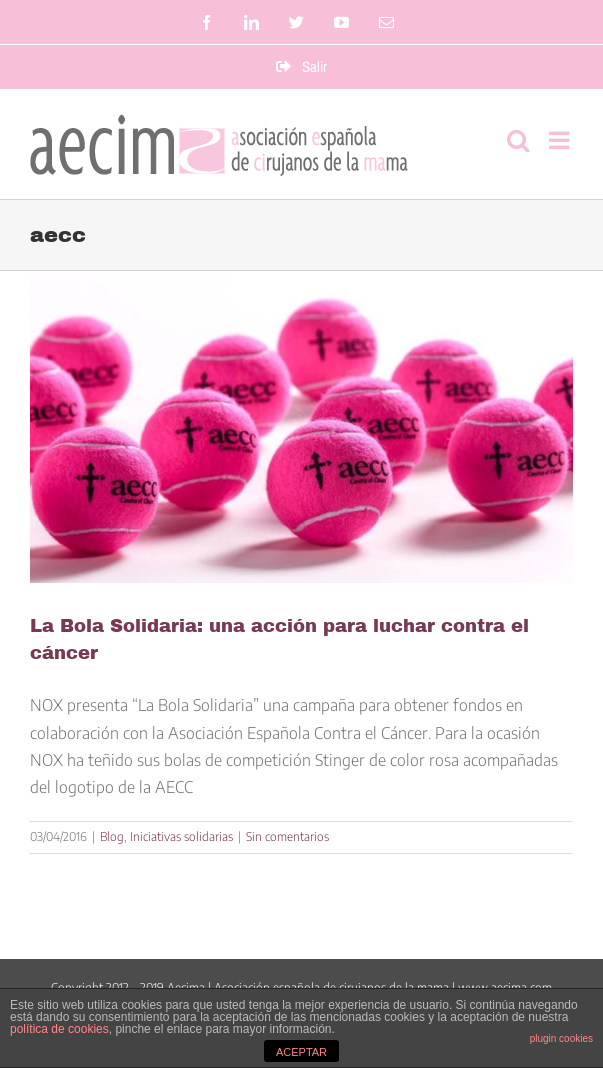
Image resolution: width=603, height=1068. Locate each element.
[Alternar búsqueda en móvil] (518, 140)
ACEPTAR (301, 1052)
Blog (112, 836)
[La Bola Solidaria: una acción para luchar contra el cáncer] (301, 430)
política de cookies (59, 1029)
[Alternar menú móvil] (561, 140)
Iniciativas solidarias (181, 836)
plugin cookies (561, 1038)
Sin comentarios (287, 836)
